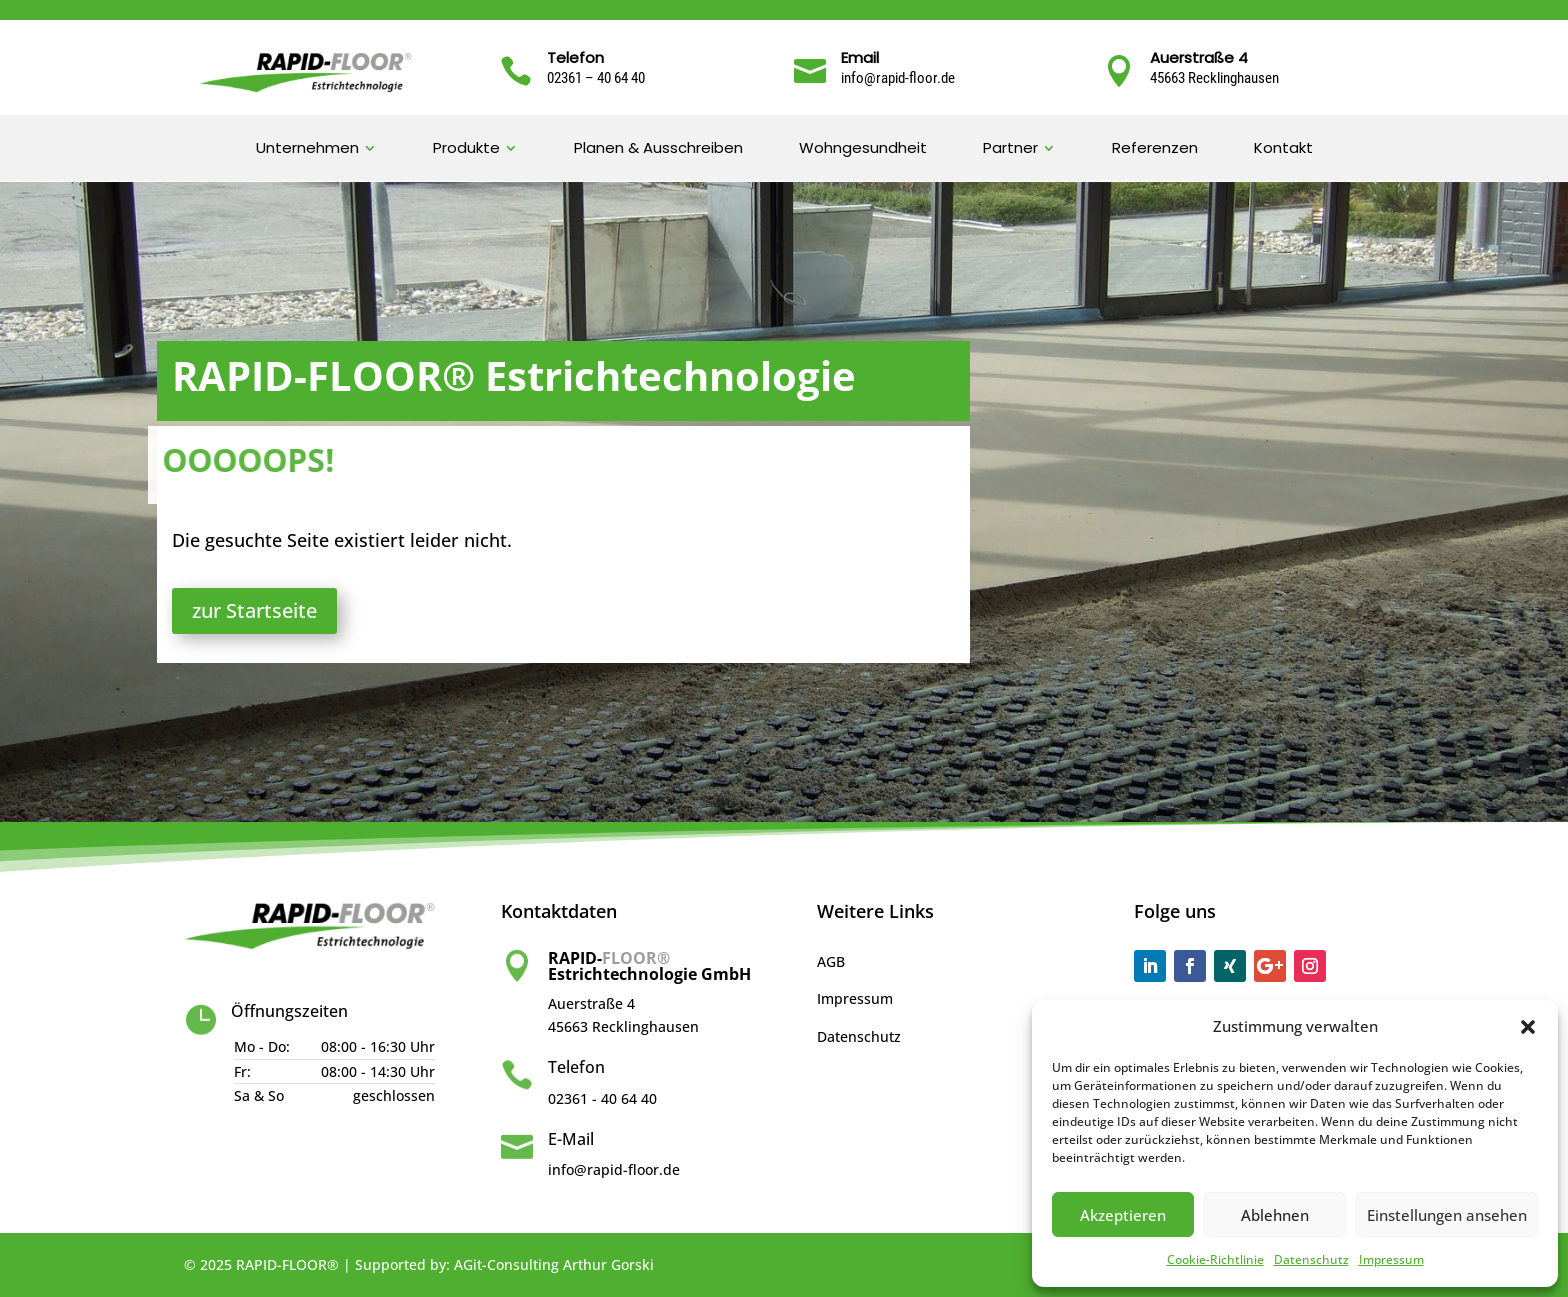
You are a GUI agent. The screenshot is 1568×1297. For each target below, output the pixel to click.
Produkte (466, 149)
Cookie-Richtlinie (1215, 1259)
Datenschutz (1311, 1259)
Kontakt (1283, 149)
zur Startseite (254, 610)
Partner (1010, 149)
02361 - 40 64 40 (602, 1098)
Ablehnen (1275, 1215)
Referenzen (1155, 149)
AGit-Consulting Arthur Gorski (554, 1264)
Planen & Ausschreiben (658, 149)
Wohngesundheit (863, 149)
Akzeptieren (1123, 1215)
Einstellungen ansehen (1447, 1215)
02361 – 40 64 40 (596, 78)
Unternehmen (307, 149)
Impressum (1391, 1259)
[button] (1528, 1027)
